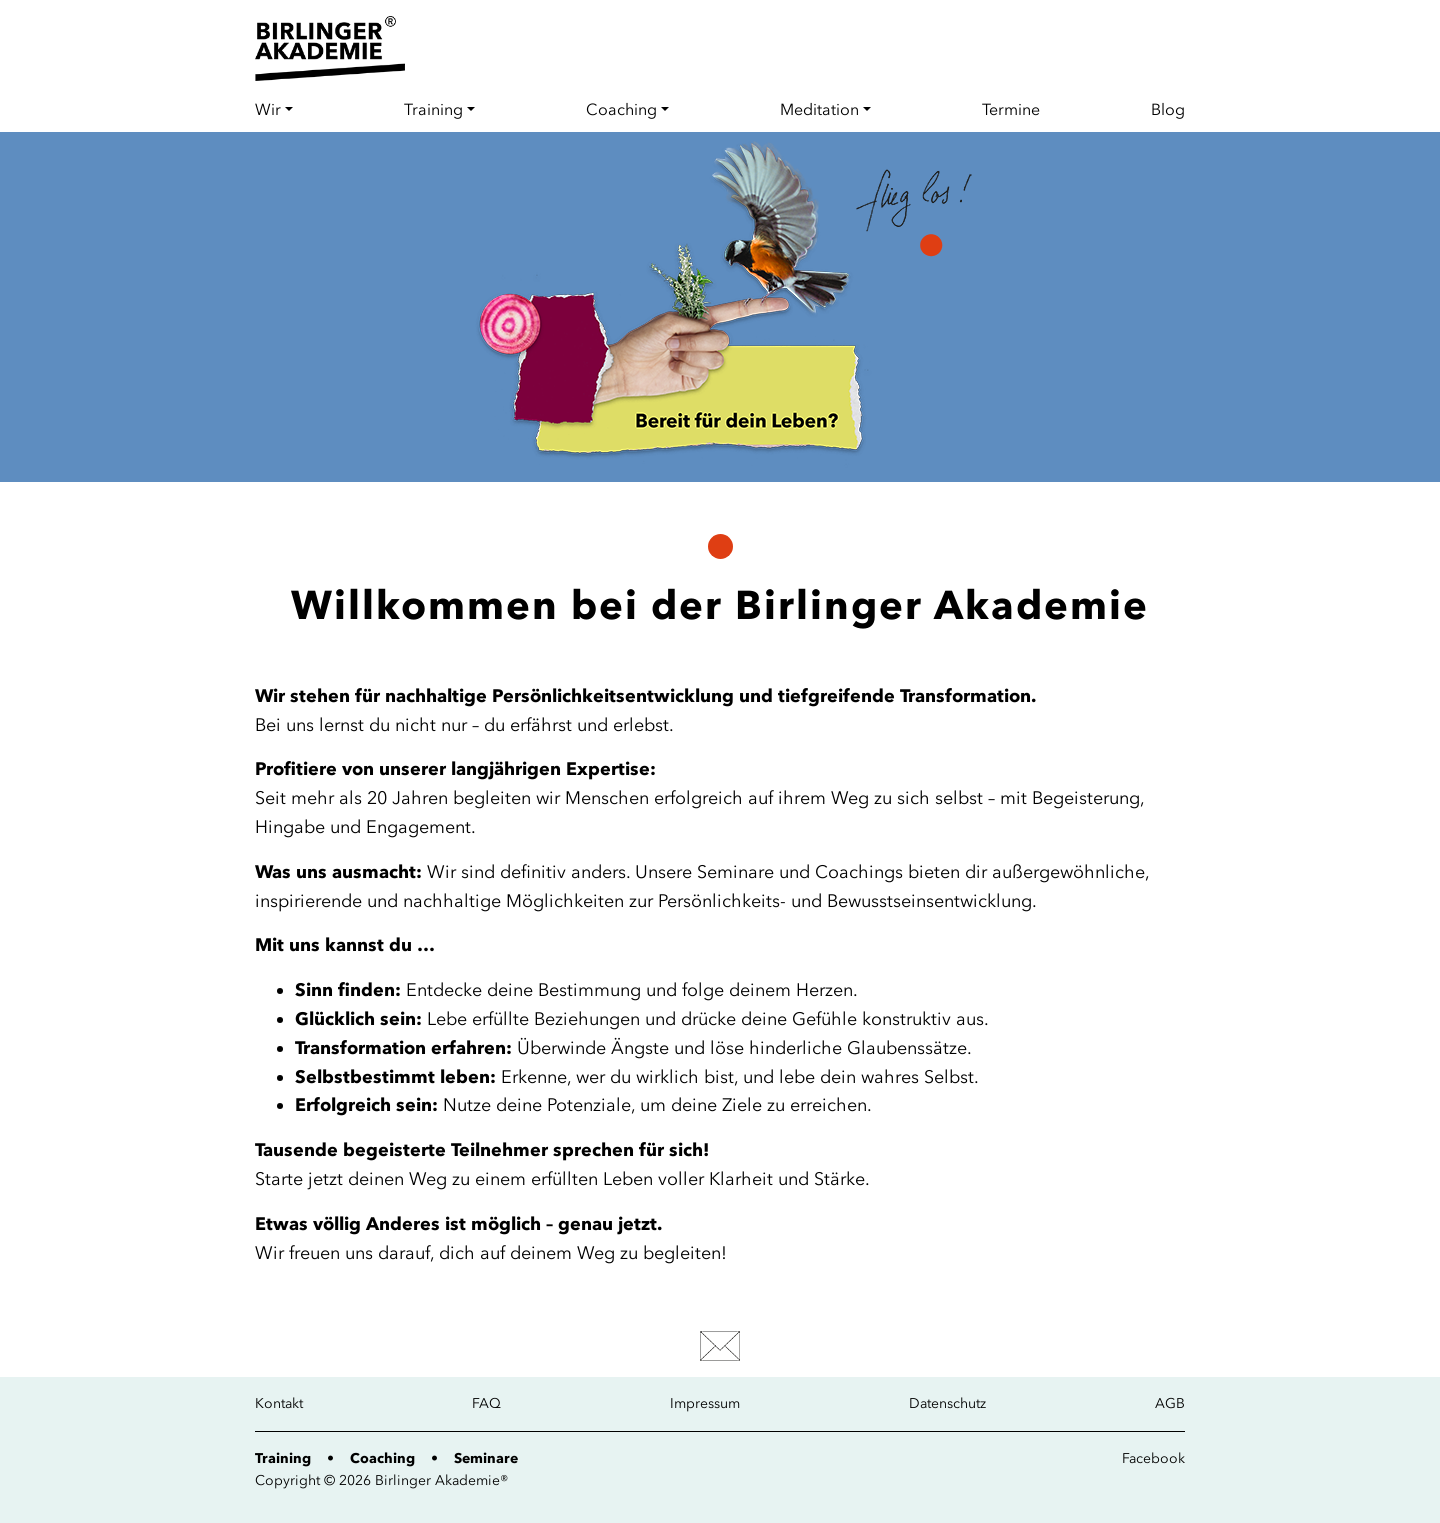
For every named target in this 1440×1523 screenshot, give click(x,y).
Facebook (1153, 1458)
